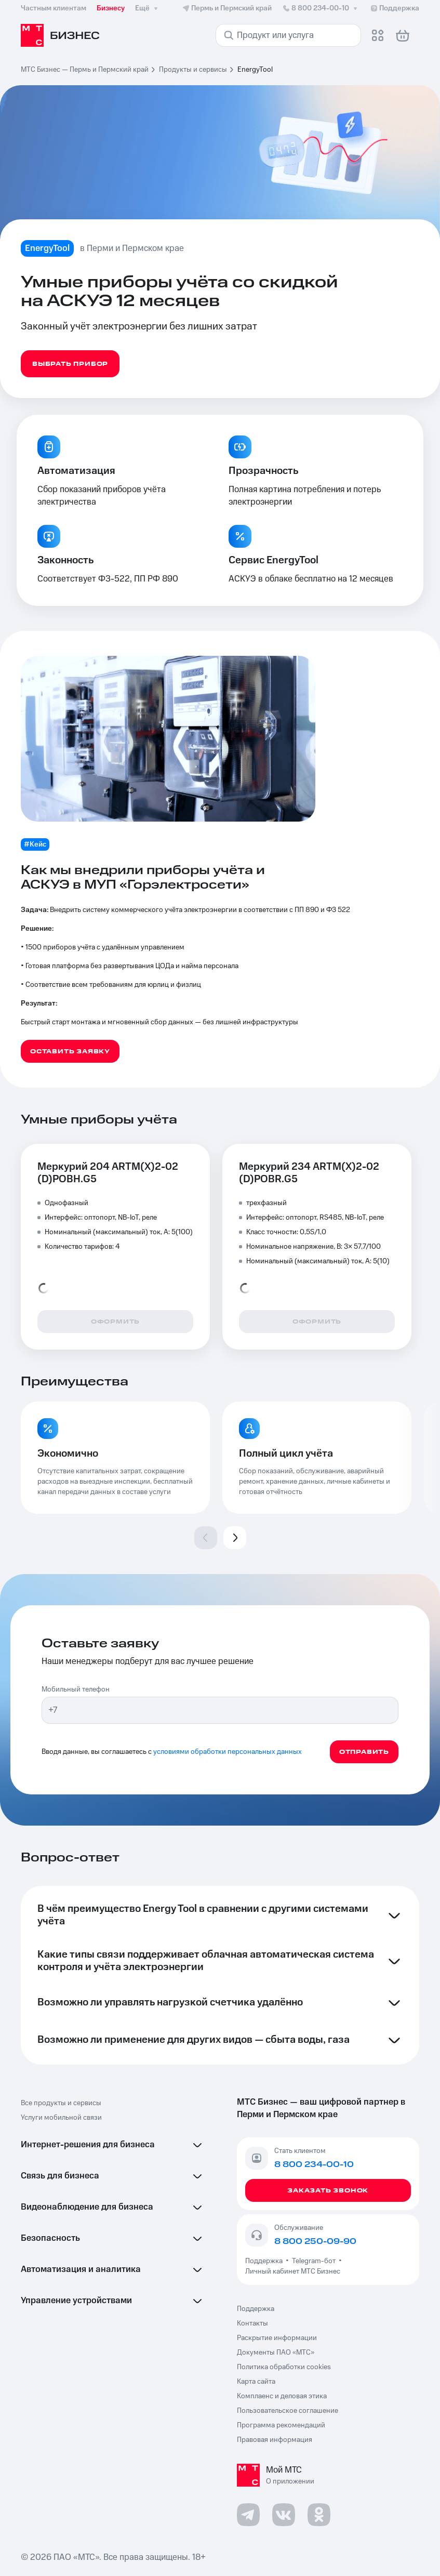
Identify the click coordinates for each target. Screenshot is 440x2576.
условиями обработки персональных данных (227, 1752)
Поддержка (265, 2261)
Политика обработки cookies (284, 2367)
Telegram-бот (314, 2261)
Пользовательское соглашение (287, 2411)
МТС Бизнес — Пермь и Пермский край (85, 69)
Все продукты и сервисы (61, 2103)
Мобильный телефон (76, 1689)
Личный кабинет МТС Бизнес (292, 2271)
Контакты (252, 2323)
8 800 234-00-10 (320, 8)
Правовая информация (274, 2440)
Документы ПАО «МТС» (275, 2352)
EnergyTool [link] (255, 69)
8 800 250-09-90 (315, 2241)
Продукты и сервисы (193, 69)
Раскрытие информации (277, 2338)
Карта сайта (256, 2381)
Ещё (147, 8)
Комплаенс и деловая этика (282, 2396)
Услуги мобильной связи (61, 2117)
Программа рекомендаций (281, 2425)
